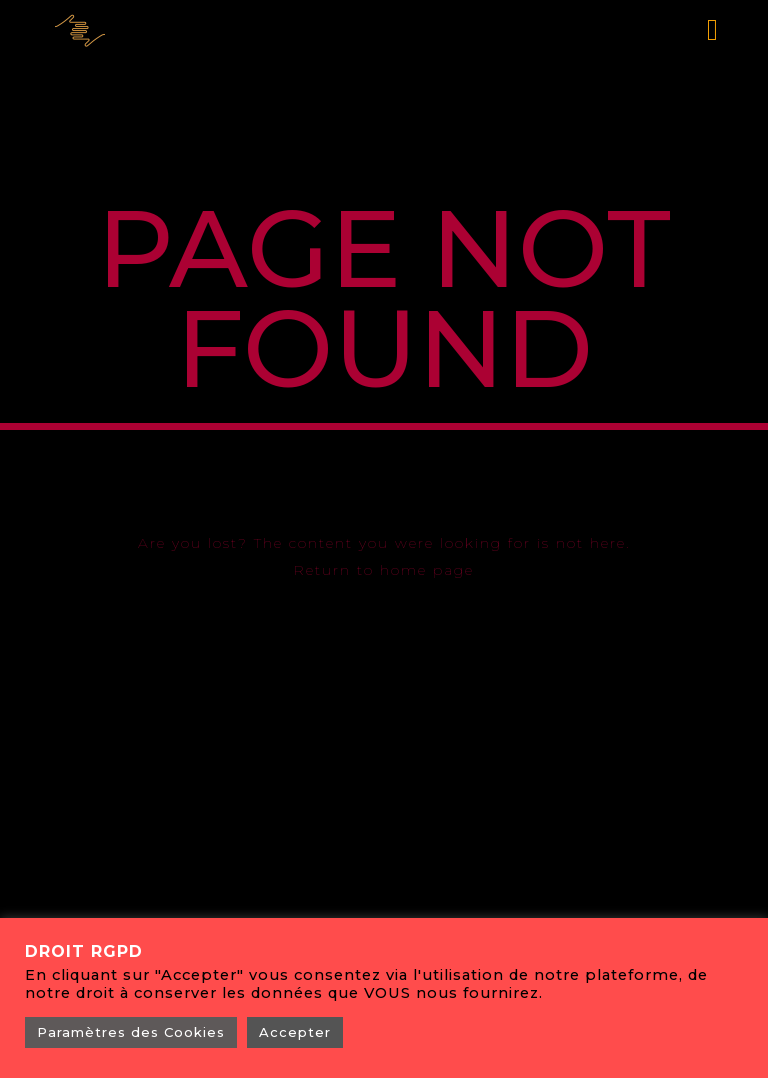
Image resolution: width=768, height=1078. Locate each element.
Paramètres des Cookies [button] (131, 1032)
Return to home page (384, 570)
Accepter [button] (295, 1032)
